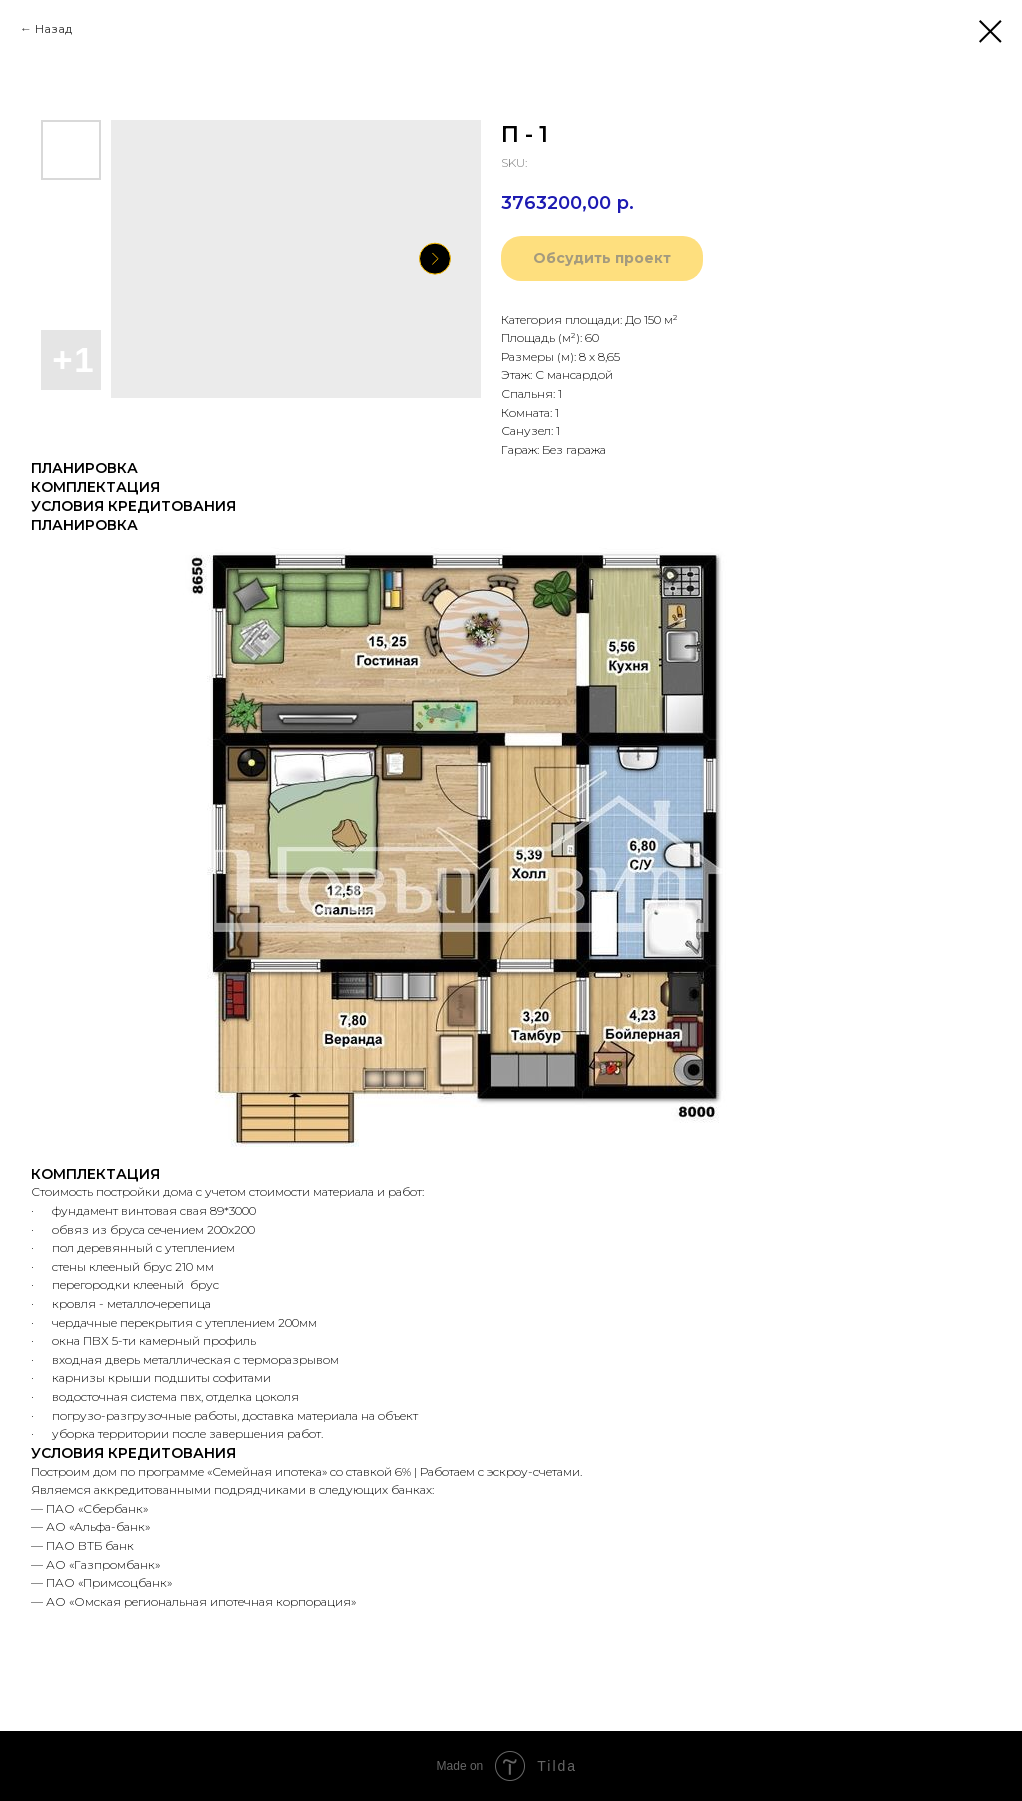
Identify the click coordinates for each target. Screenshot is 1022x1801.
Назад (53, 28)
